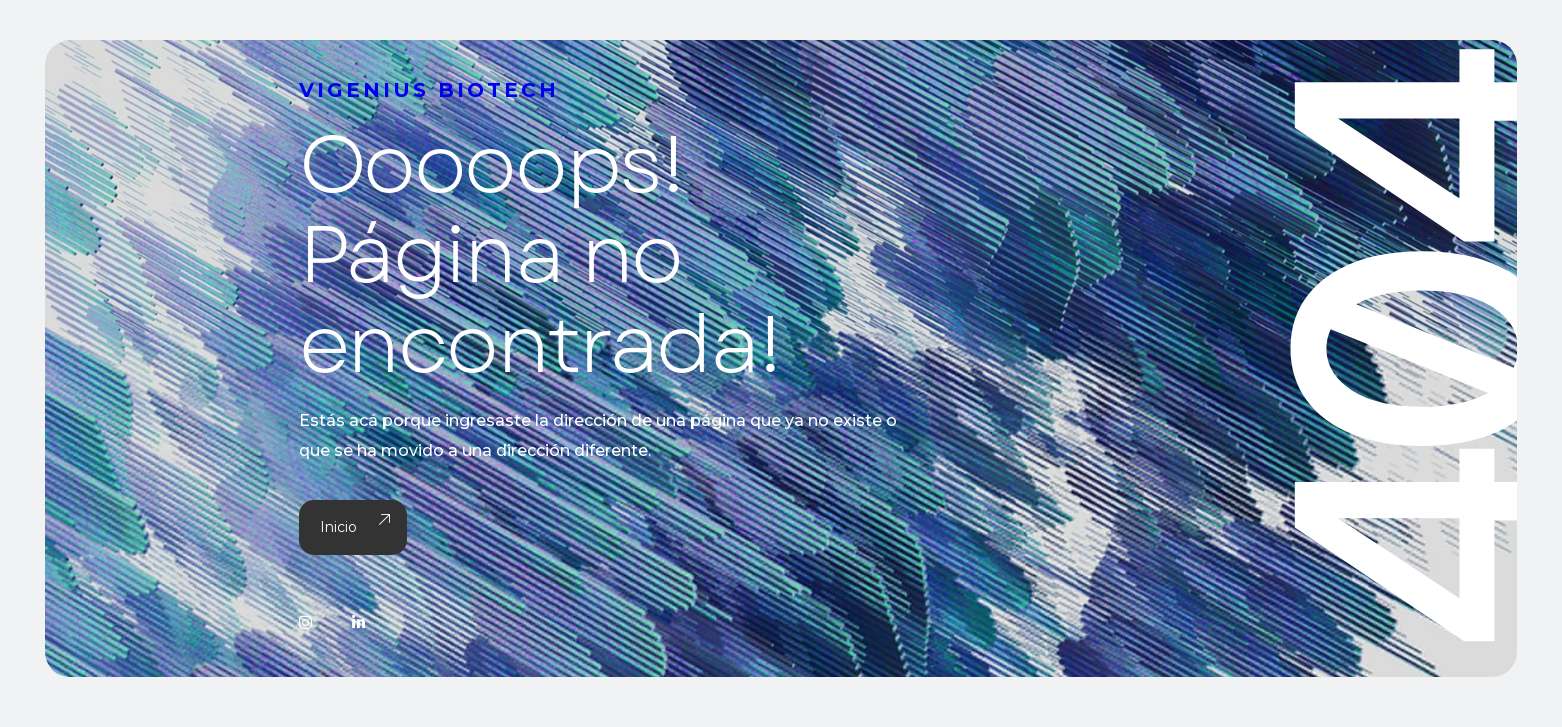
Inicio (353, 527)
